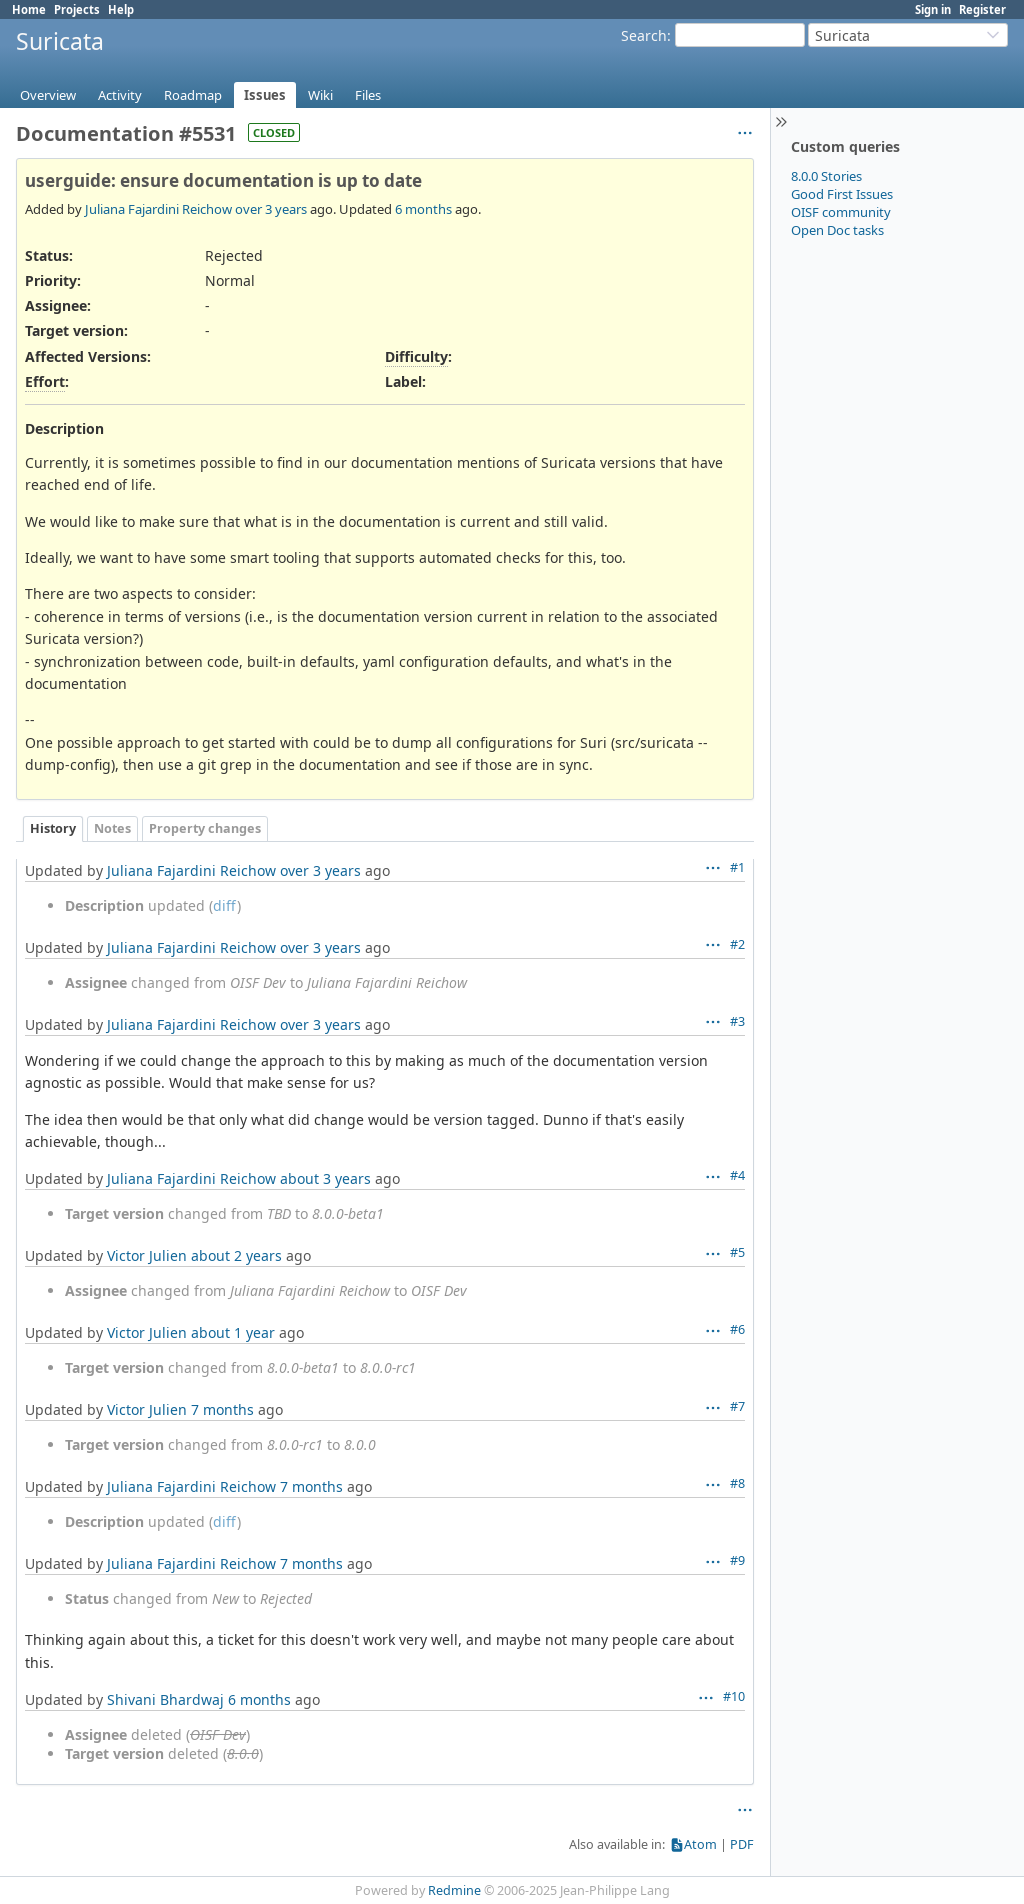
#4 (737, 1175)
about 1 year (233, 1332)
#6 (737, 1329)
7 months (222, 1409)
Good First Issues (842, 194)
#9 (737, 1560)
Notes (112, 828)
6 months (423, 209)
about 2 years (236, 1255)
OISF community (841, 212)
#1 (737, 867)
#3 (737, 1021)
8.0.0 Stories (826, 176)
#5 (737, 1252)
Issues (265, 95)
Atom (700, 1844)
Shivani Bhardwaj (165, 1699)
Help (121, 9)
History (53, 828)
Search (644, 35)
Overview (48, 95)
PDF (742, 1844)
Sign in (933, 9)
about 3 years (325, 1178)
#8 (737, 1483)
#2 (737, 944)
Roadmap (193, 95)
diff (225, 905)
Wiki (320, 95)
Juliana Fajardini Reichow (158, 209)
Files (368, 95)
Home (29, 9)
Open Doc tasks (837, 230)
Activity (120, 95)
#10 (734, 1696)
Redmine (454, 1890)
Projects (77, 9)
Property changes (205, 828)
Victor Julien (147, 1255)
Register (982, 9)
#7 (737, 1406)
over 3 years (271, 209)
